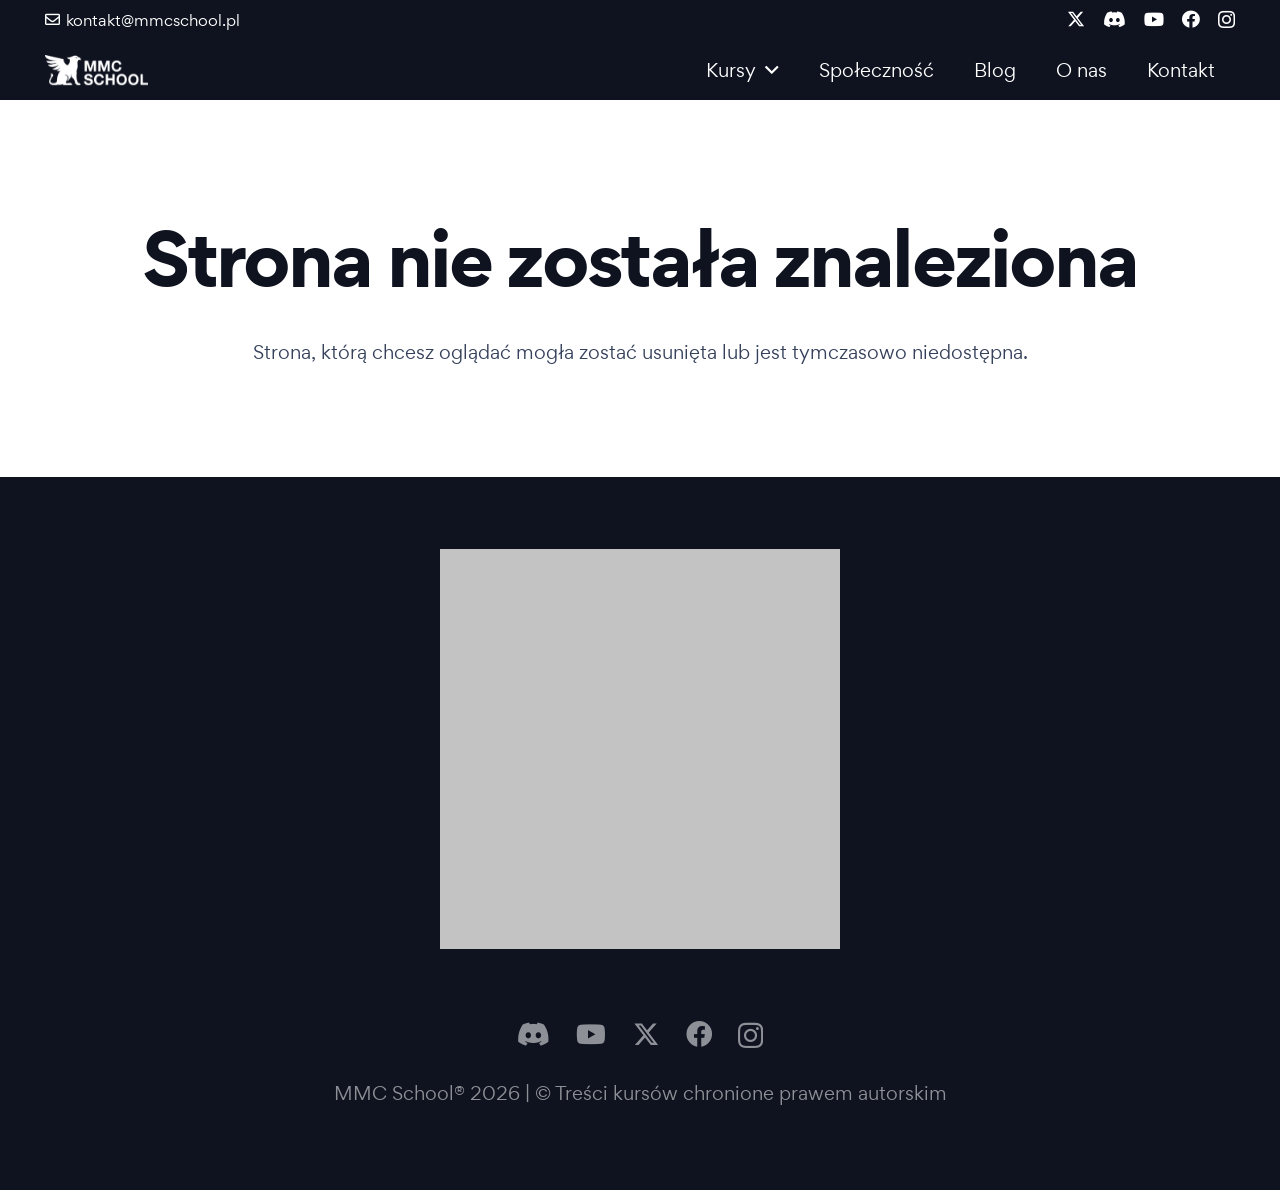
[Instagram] (1226, 20)
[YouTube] (1154, 19)
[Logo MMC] (96, 70)
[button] (767, 70)
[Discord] (1114, 19)
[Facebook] (1191, 19)
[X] (1076, 19)
